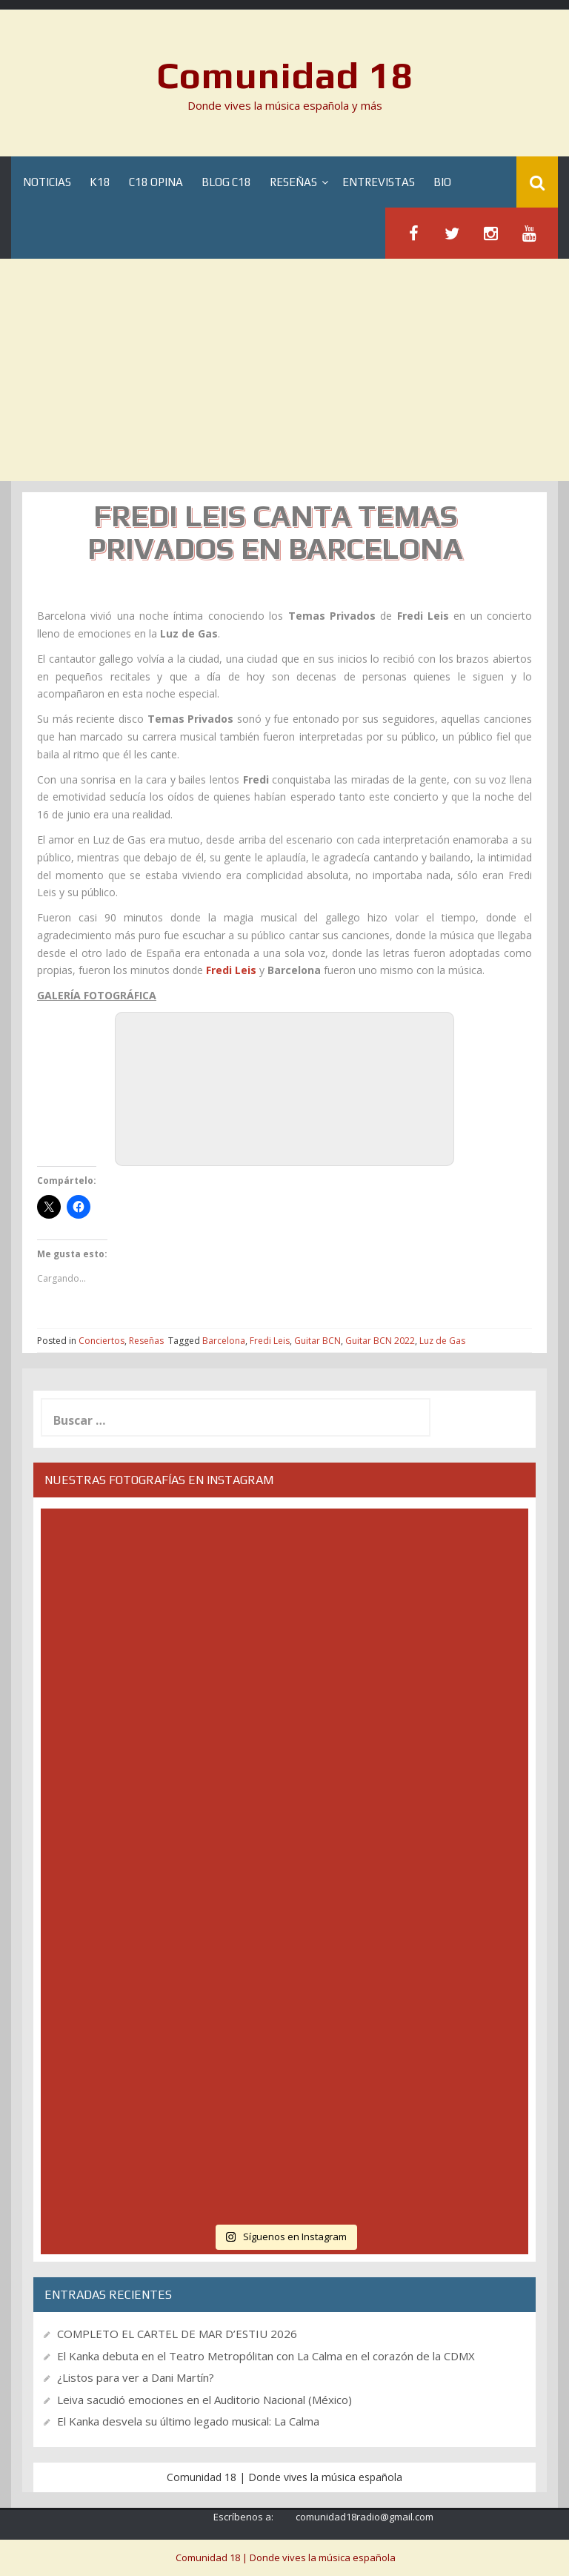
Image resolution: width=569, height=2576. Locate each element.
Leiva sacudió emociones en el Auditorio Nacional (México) (204, 2399)
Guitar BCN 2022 (380, 1340)
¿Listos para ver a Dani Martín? (135, 2377)
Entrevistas (378, 182)
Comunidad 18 (284, 74)
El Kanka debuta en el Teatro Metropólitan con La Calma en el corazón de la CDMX (266, 2355)
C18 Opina (156, 182)
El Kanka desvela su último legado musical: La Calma (188, 2421)
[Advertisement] (284, 370)
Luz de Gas (442, 1340)
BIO (442, 182)
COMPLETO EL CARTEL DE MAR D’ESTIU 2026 (177, 2333)
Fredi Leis (270, 1340)
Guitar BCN (317, 1340)
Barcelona (223, 1340)
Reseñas (293, 182)
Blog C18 (226, 182)
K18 (100, 182)
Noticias (47, 182)
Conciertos (101, 1340)
